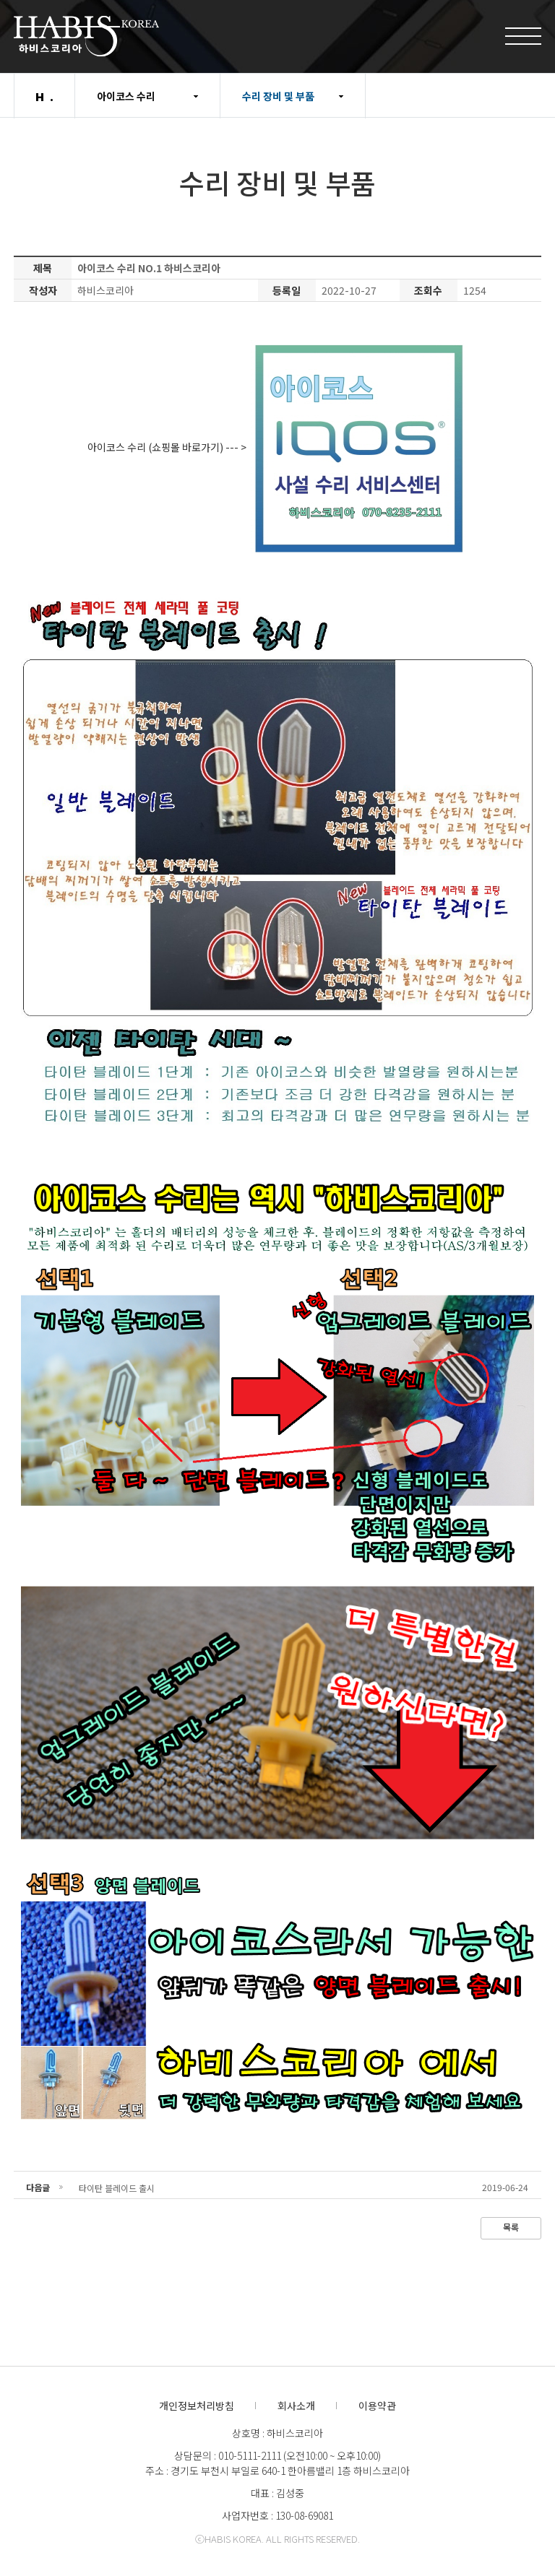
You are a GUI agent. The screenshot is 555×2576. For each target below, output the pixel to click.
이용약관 (377, 2405)
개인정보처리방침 (196, 2405)
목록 (511, 2227)
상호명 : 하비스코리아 (277, 2433)
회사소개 (296, 2405)
